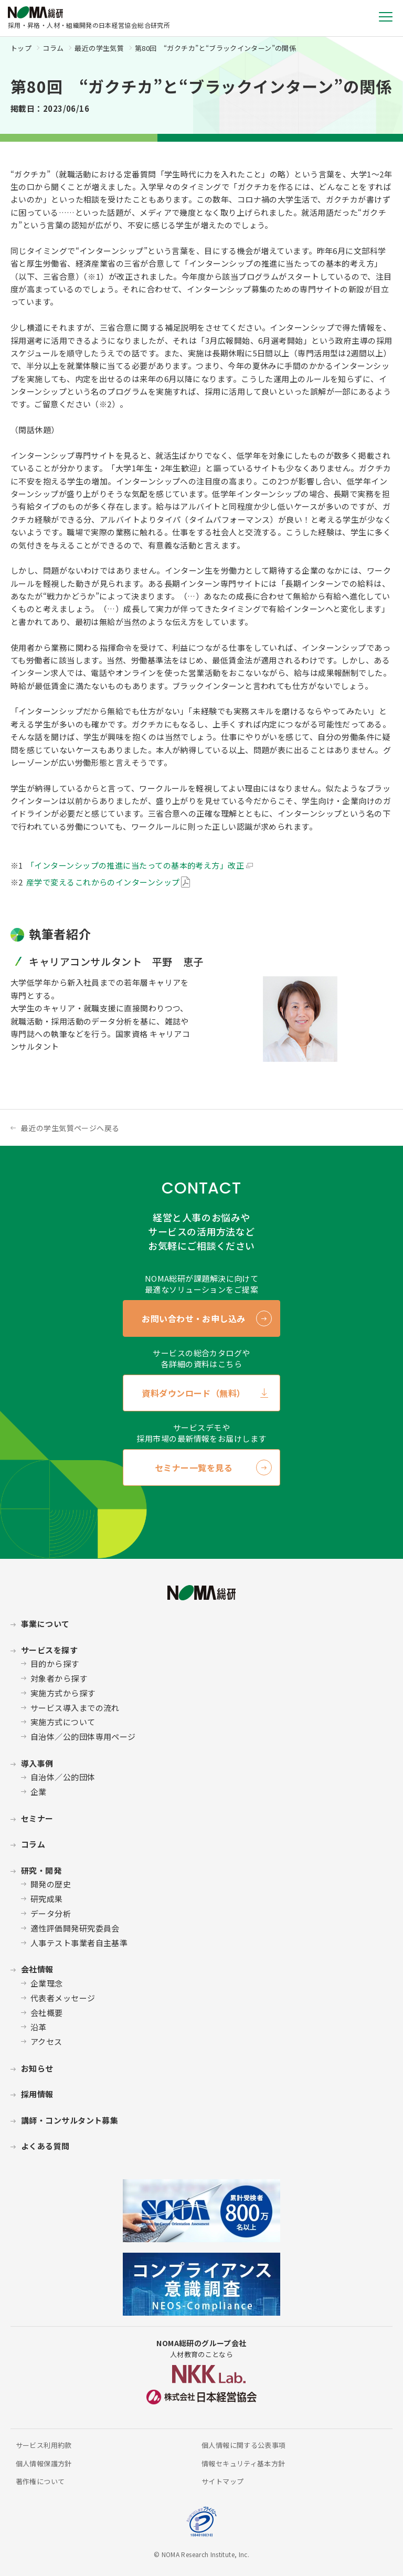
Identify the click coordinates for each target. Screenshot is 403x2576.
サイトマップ (222, 2481)
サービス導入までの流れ (75, 1707)
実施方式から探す (63, 1692)
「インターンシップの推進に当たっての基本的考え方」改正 (135, 865)
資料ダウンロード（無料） (194, 1393)
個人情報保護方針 (44, 2463)
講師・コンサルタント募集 (69, 2120)
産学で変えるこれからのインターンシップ (103, 882)
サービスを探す (49, 1649)
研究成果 (46, 1898)
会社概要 (46, 2012)
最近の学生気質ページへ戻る (70, 1128)
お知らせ (37, 2068)
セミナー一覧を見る (193, 1467)
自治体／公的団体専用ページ (83, 1736)
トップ (20, 48)
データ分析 (50, 1913)
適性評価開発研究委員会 (75, 1928)
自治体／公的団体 (63, 1776)
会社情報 (37, 1969)
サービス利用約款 (44, 2445)
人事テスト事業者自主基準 (79, 1942)
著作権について (40, 2481)
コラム (53, 48)
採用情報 (37, 2093)
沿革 (38, 2026)
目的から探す (54, 1663)
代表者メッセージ (63, 1997)
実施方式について (63, 1721)
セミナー (37, 1818)
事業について (45, 1623)
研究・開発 (41, 1870)
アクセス (46, 2041)
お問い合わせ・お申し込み (194, 1318)
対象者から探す (58, 1678)
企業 (38, 1791)
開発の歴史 (50, 1883)
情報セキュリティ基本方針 (243, 2463)
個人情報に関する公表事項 (244, 2445)
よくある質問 (45, 2145)
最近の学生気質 (99, 48)
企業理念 (46, 1983)
